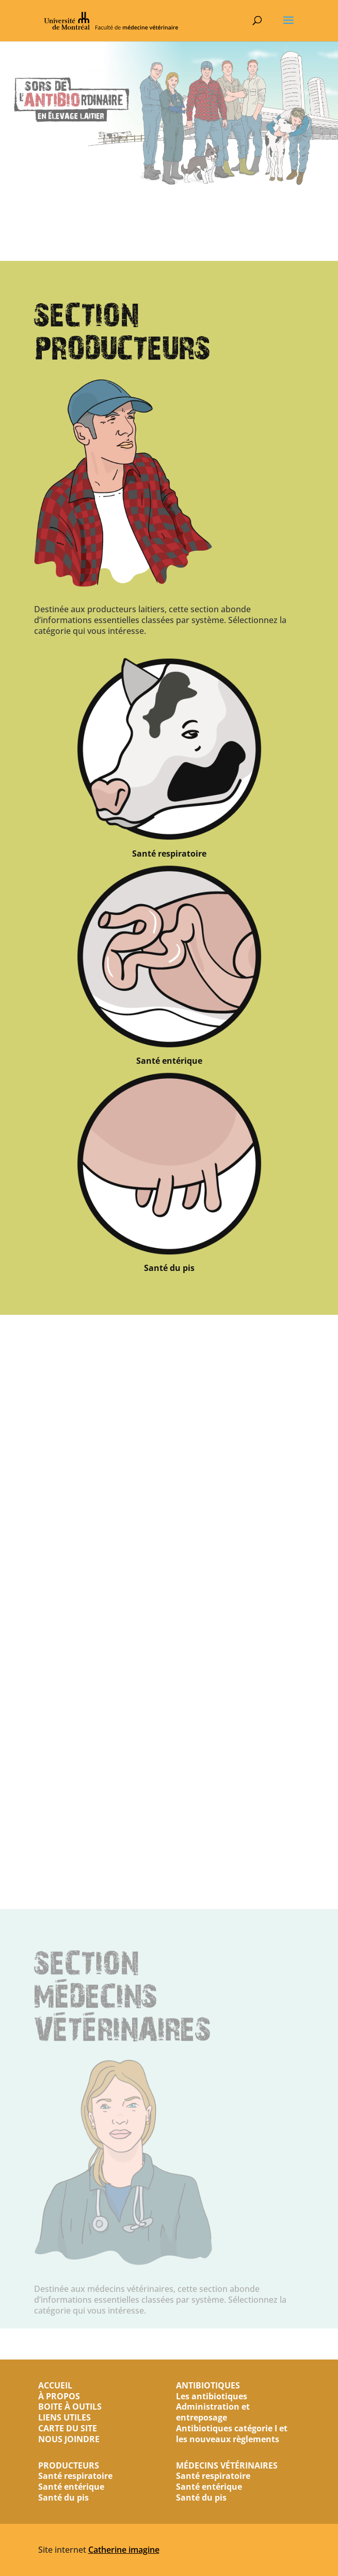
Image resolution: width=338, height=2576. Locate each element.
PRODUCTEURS (68, 2465)
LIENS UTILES (64, 2417)
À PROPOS (59, 2396)
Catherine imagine (123, 2549)
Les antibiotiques (211, 2396)
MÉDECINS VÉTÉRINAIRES (227, 2465)
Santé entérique (169, 1204)
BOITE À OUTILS (70, 2406)
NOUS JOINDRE (69, 2439)
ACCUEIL (55, 2385)
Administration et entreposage (213, 2412)
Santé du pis (169, 1411)
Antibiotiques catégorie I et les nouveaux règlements (231, 2434)
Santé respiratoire (169, 997)
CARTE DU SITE (67, 2428)
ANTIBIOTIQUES (208, 2385)
